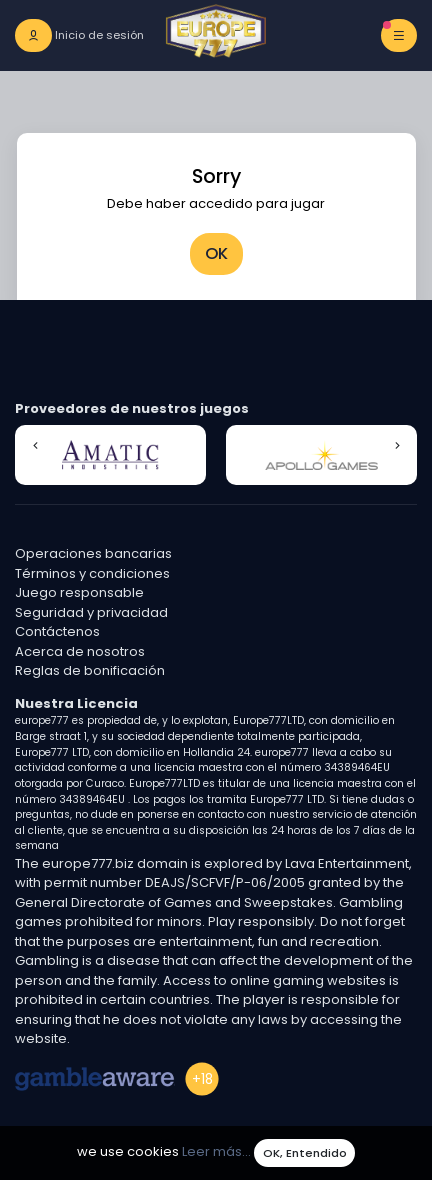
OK (216, 253)
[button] (35, 446)
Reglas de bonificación (90, 670)
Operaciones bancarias (93, 553)
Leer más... (216, 1152)
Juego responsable (79, 592)
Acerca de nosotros (80, 651)
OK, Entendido (305, 1153)
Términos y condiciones (92, 573)
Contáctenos (57, 631)
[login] (79, 35)
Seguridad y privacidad (91, 612)
